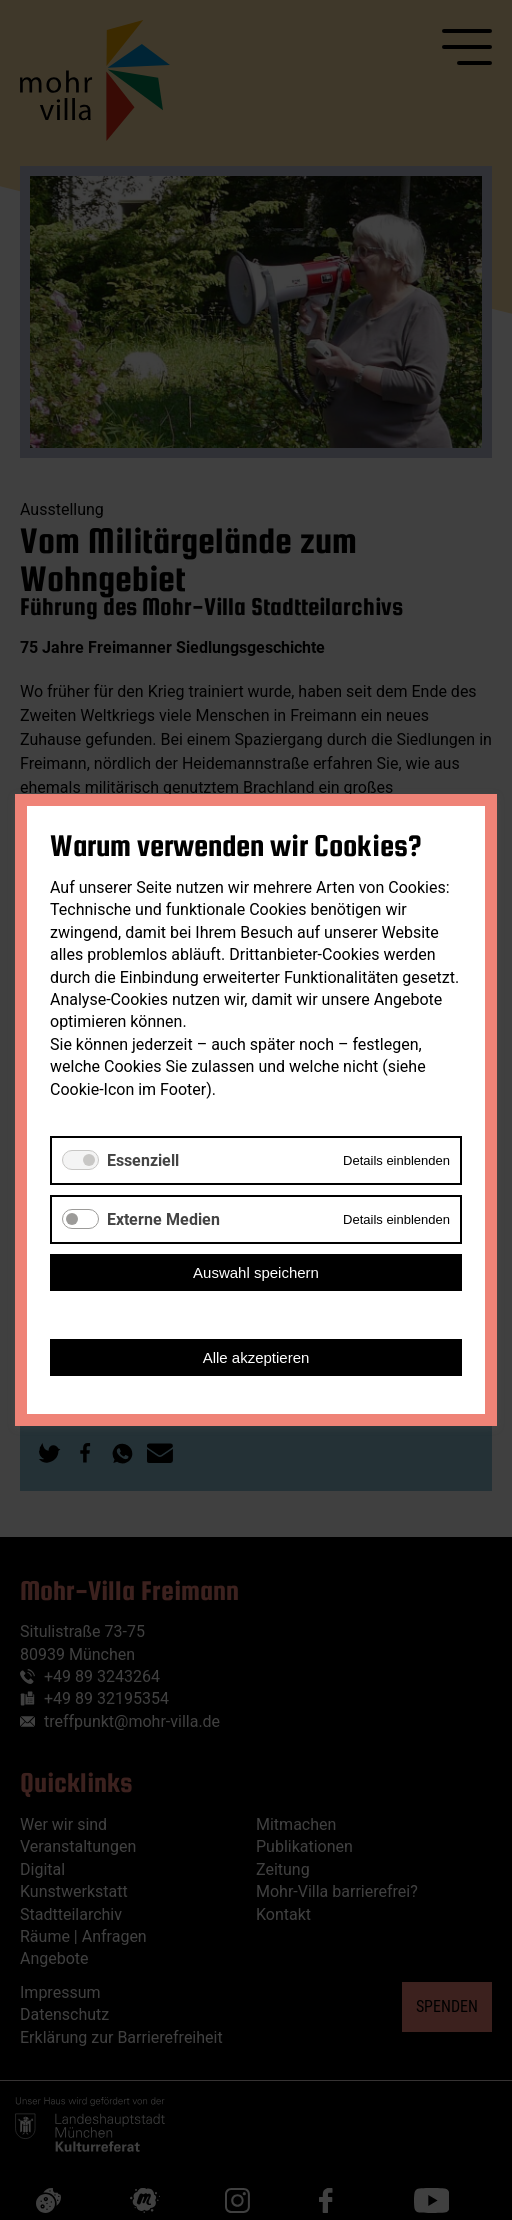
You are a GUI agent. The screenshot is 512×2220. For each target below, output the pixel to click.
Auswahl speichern (256, 1272)
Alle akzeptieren (256, 1357)
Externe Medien (163, 1219)
